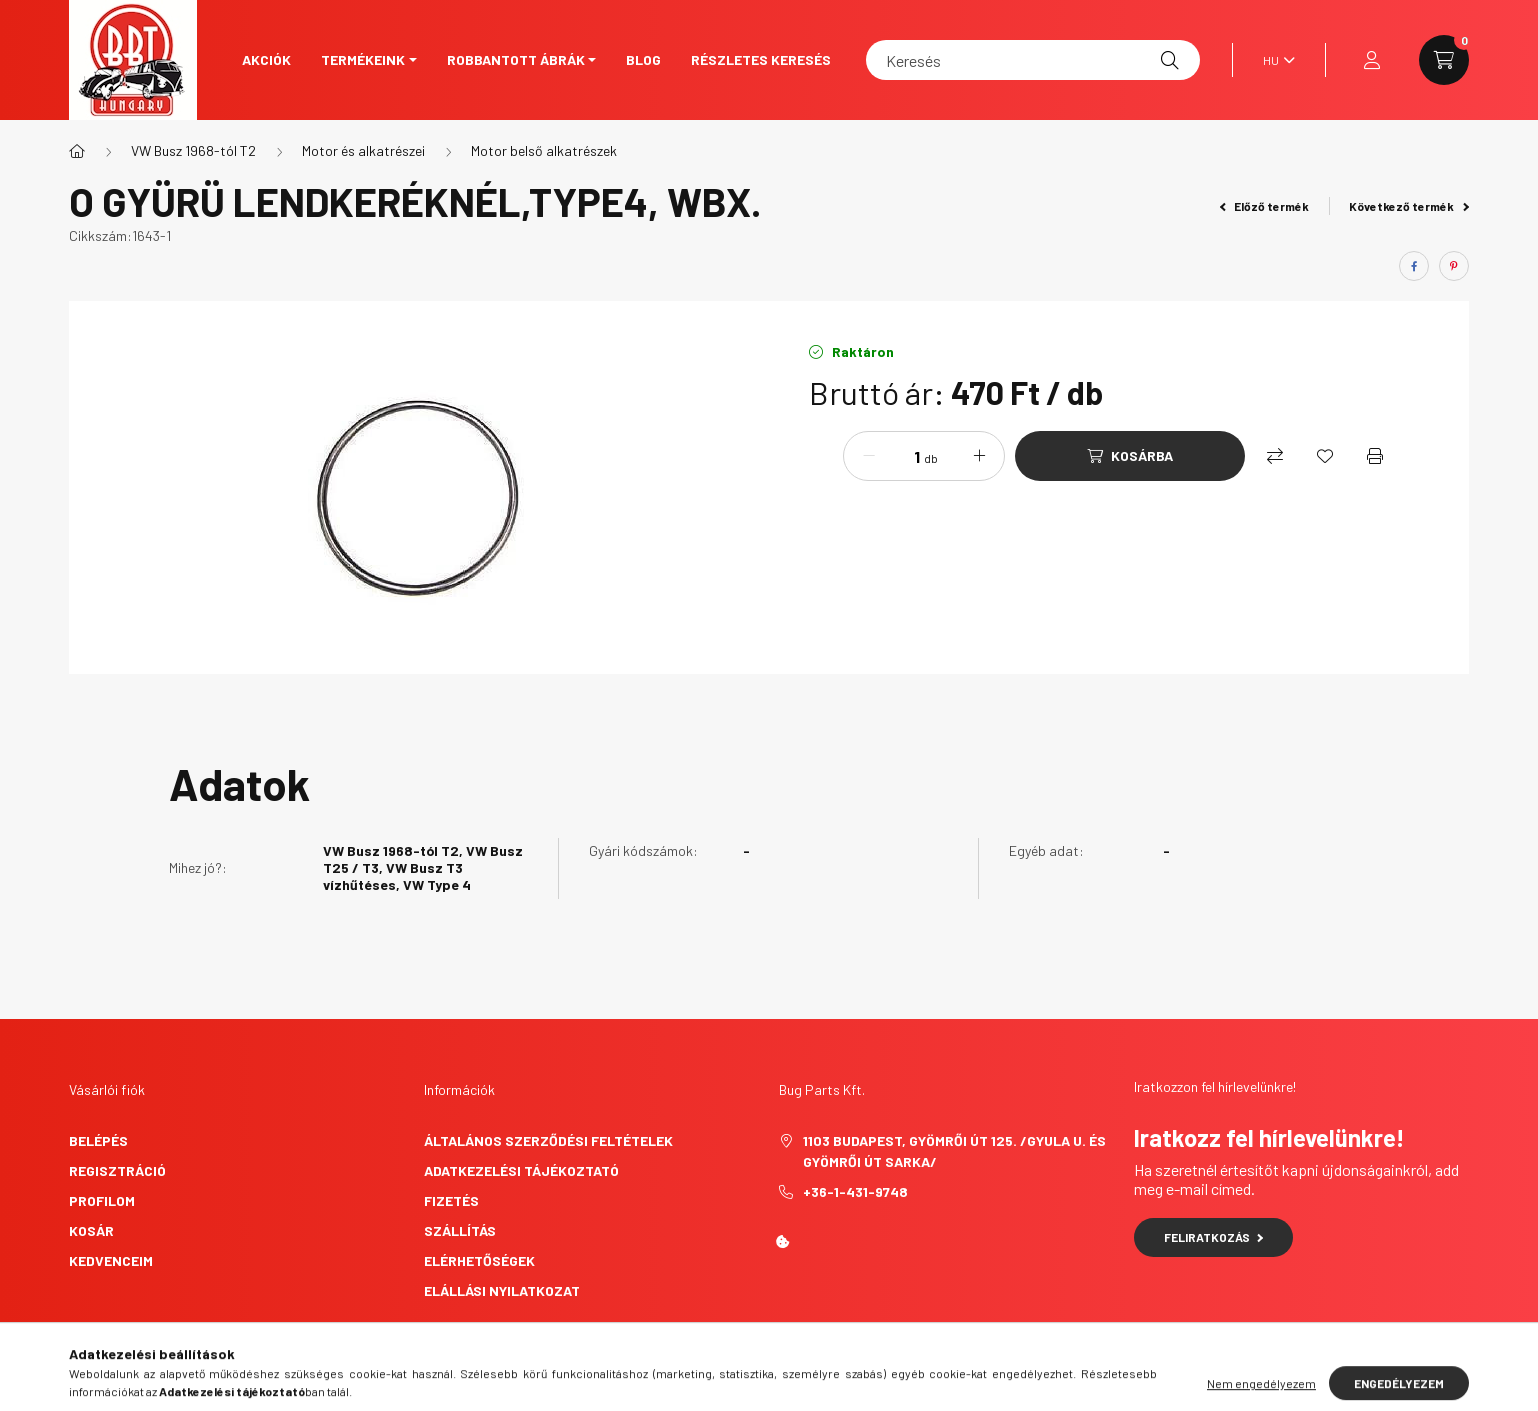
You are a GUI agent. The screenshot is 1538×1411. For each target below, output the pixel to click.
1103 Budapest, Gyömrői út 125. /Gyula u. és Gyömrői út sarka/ (954, 1151)
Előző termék (1265, 206)
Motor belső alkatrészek (544, 150)
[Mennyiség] (902, 456)
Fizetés (451, 1200)
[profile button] (1372, 60)
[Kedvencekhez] (1325, 456)
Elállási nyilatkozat (502, 1290)
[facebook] (1414, 266)
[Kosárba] (1130, 456)
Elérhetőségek (479, 1260)
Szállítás (460, 1230)
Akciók (266, 59)
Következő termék (1409, 206)
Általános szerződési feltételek (548, 1140)
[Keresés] (1033, 60)
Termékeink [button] (363, 59)
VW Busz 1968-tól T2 (193, 150)
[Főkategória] (77, 151)
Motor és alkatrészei (363, 150)
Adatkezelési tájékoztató (521, 1170)
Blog (643, 59)
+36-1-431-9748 (855, 1191)
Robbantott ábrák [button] (516, 59)
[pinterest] (1454, 266)
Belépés (98, 1140)
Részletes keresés (761, 59)
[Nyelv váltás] (1274, 60)
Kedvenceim (111, 1260)
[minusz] (869, 456)
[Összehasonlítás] (1275, 456)
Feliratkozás (1213, 1237)
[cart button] (1444, 60)
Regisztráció (117, 1170)
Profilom (102, 1200)
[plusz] (979, 456)
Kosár (91, 1230)
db (931, 458)
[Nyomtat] (1375, 456)
